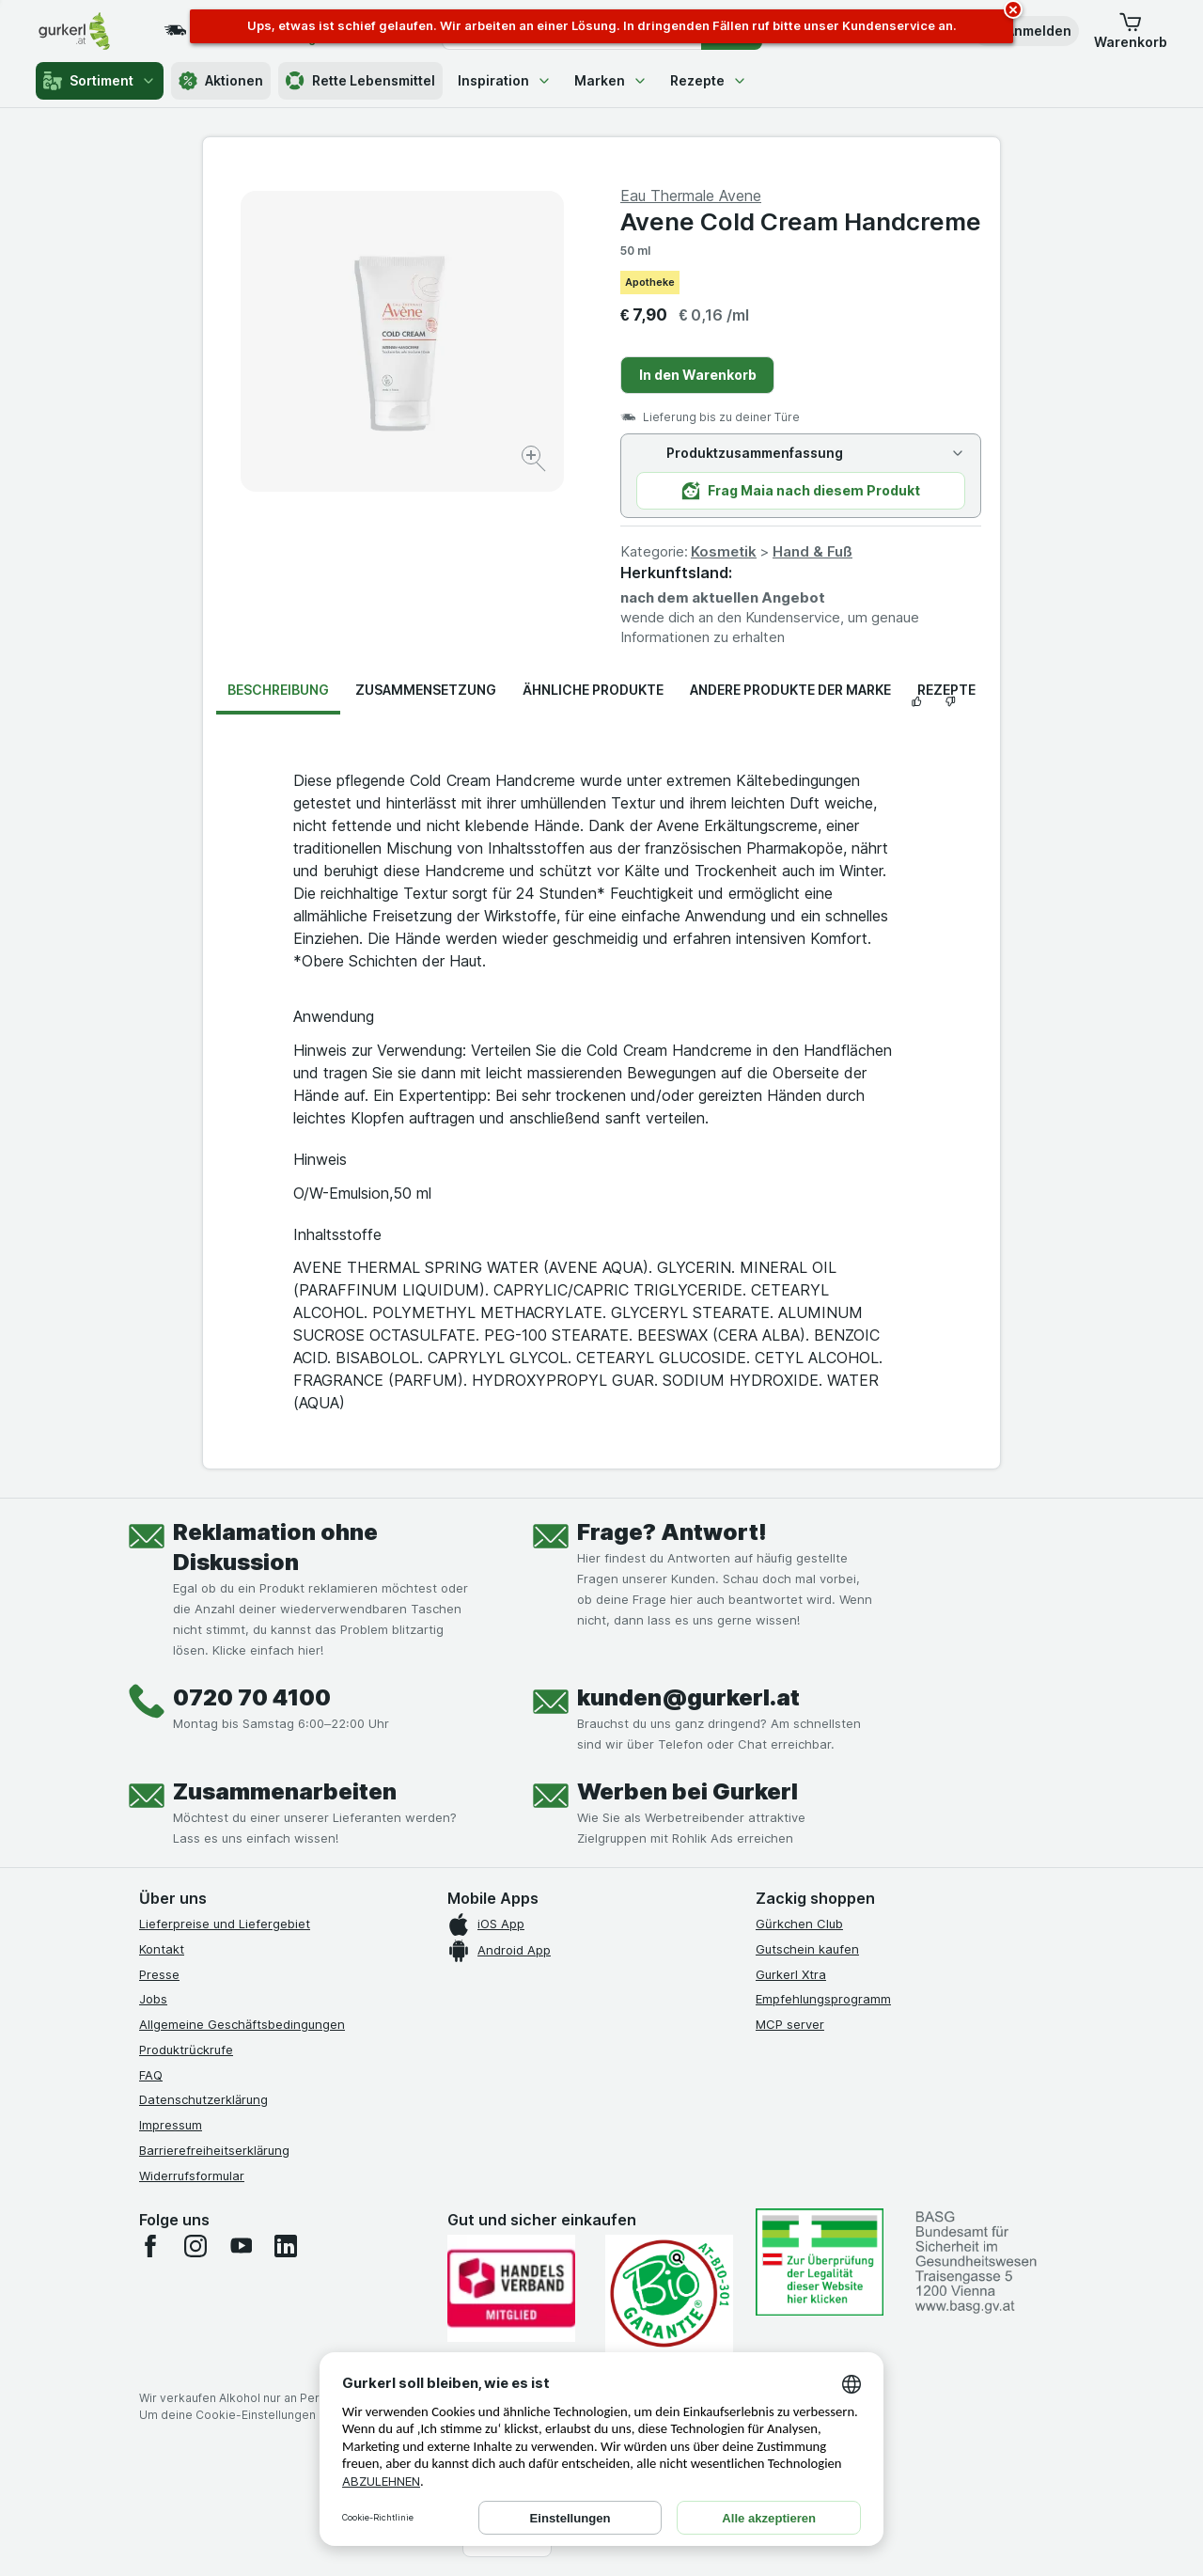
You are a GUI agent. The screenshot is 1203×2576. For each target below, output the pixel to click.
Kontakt (161, 1948)
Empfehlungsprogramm (823, 1998)
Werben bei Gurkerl (687, 1791)
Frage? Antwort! (672, 1532)
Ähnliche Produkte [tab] (593, 690)
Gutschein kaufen (807, 1948)
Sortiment (99, 80)
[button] (1025, 31)
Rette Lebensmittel (360, 80)
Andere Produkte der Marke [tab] (790, 690)
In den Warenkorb (698, 375)
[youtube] (240, 2246)
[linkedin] (285, 2246)
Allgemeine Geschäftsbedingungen (242, 2024)
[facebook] (150, 2246)
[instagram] (195, 2246)
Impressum (170, 2124)
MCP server (790, 2024)
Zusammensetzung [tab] (425, 690)
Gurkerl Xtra (791, 1974)
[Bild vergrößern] (535, 461)
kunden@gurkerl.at (688, 1697)
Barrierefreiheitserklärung (214, 2150)
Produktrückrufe (186, 2049)
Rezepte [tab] (946, 690)
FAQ (151, 2074)
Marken (611, 80)
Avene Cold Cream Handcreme (800, 221)
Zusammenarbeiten (285, 1791)
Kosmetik (724, 551)
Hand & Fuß (812, 551)
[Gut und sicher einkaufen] (669, 2293)
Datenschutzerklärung (203, 2099)
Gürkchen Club (799, 1923)
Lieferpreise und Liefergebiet (224, 1923)
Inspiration (505, 80)
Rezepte (708, 80)
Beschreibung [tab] (278, 690)
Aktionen (221, 80)
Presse (159, 1974)
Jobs (153, 1998)
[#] (819, 2261)
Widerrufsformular (191, 2175)
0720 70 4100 (252, 1697)
